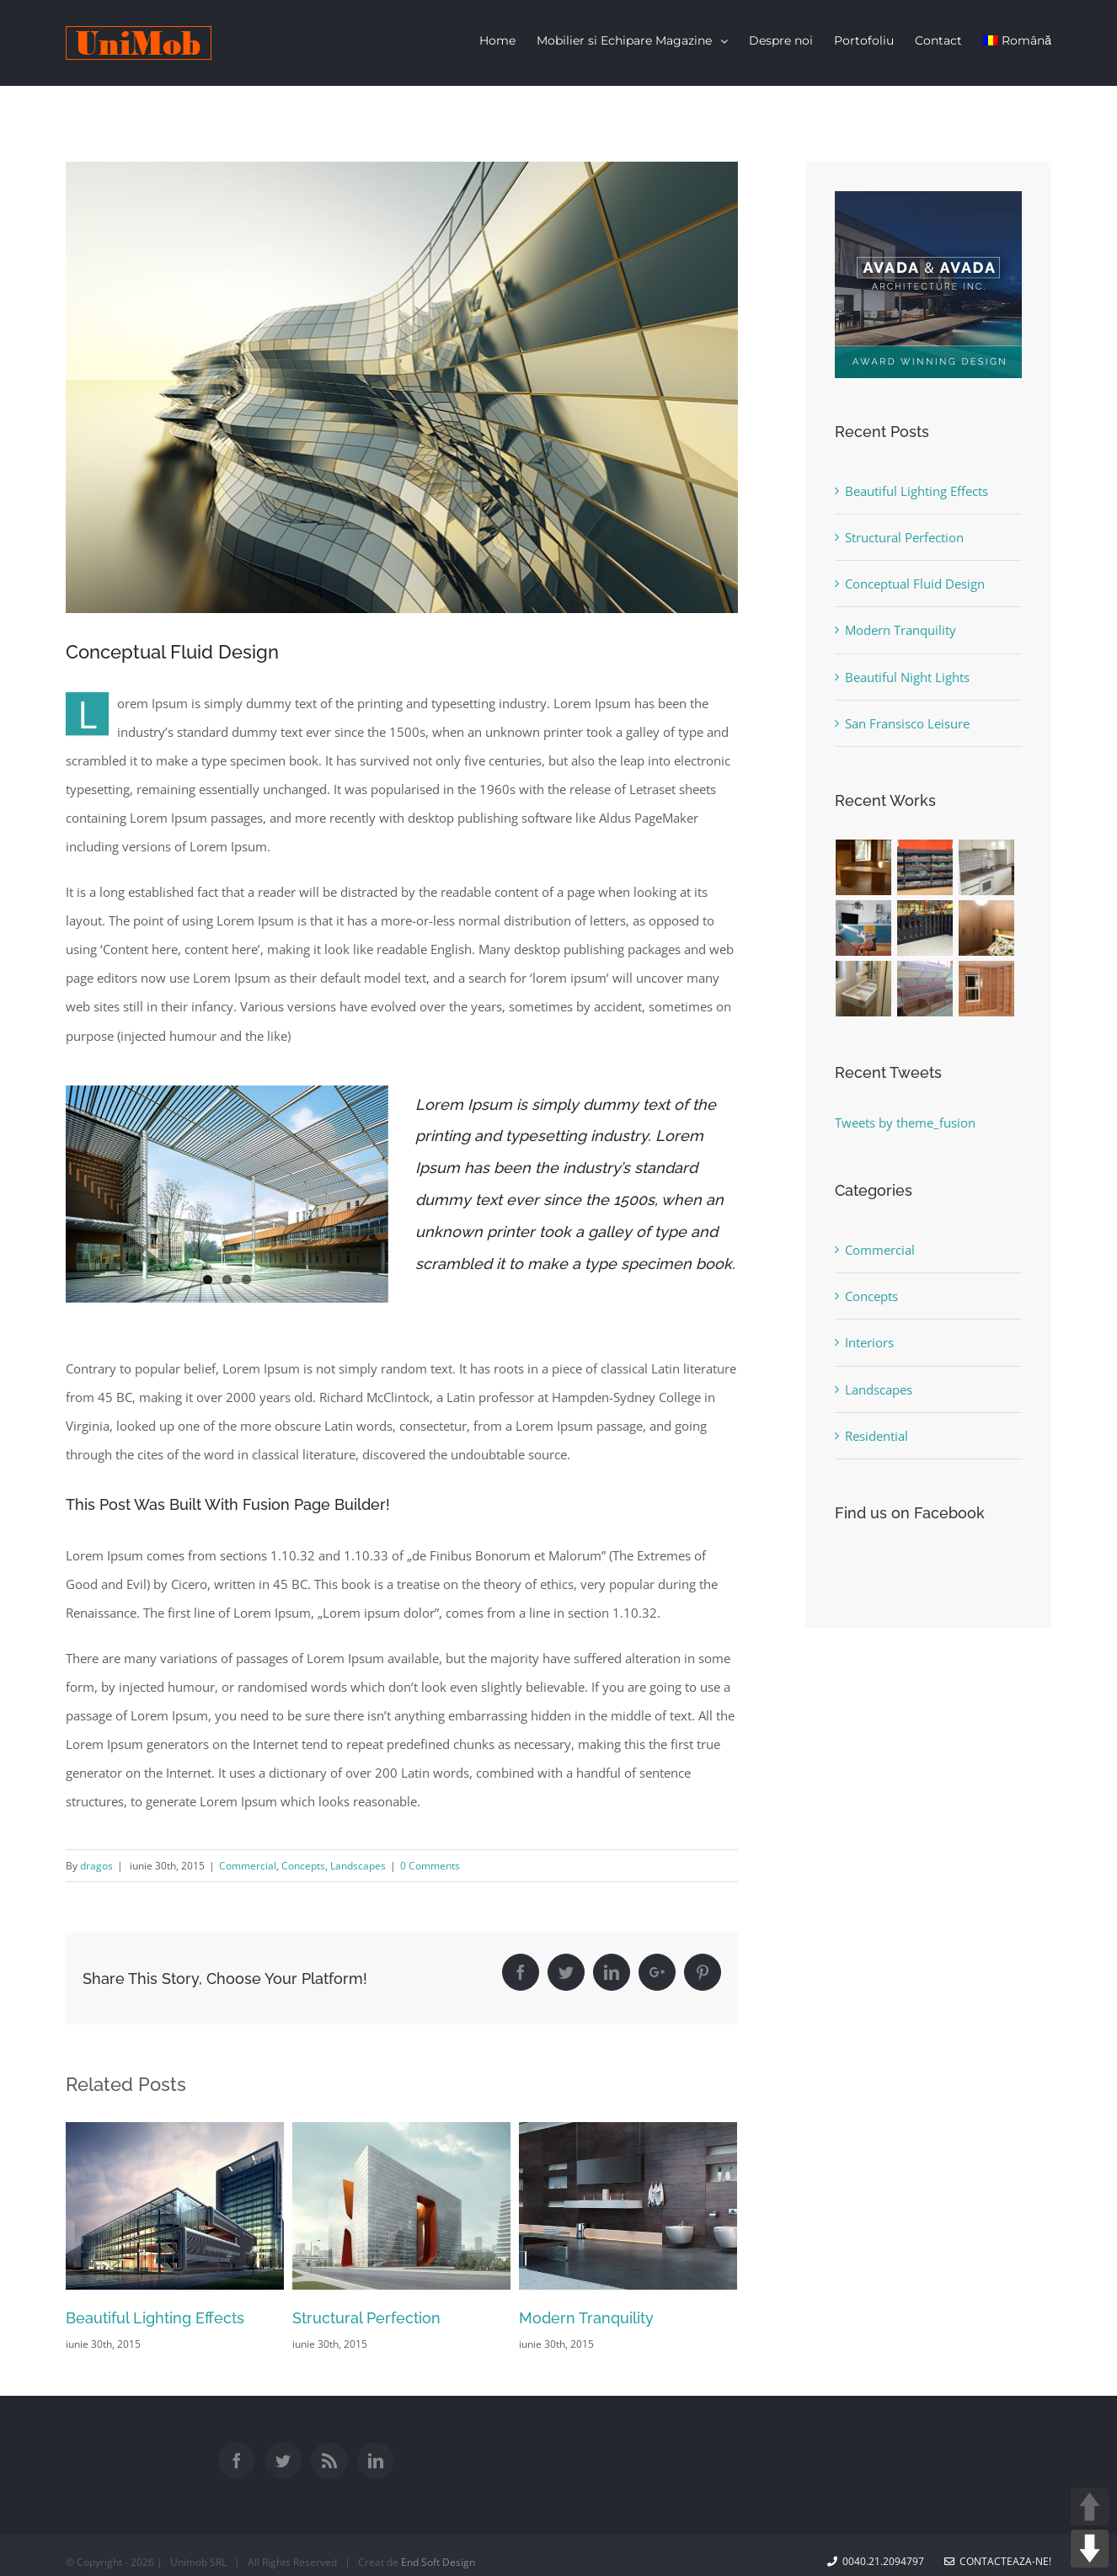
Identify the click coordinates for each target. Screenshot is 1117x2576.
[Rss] (329, 2463)
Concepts (303, 1868)
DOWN (1090, 2549)
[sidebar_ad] (928, 205)
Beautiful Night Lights (907, 677)
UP (1090, 2506)
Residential (876, 1435)
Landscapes (358, 1868)
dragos (96, 1868)
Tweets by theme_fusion (905, 1122)
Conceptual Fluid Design (915, 583)
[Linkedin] (375, 2463)
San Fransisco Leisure (907, 723)
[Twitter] (283, 2463)
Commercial (247, 1868)
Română (1017, 40)
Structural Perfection (366, 2320)
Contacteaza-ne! (997, 2564)
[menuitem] (508, 40)
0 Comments (430, 1868)
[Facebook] (236, 2463)
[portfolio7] (402, 389)
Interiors (869, 1342)
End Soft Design (438, 2564)
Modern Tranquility (586, 2320)
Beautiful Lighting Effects (155, 2320)
